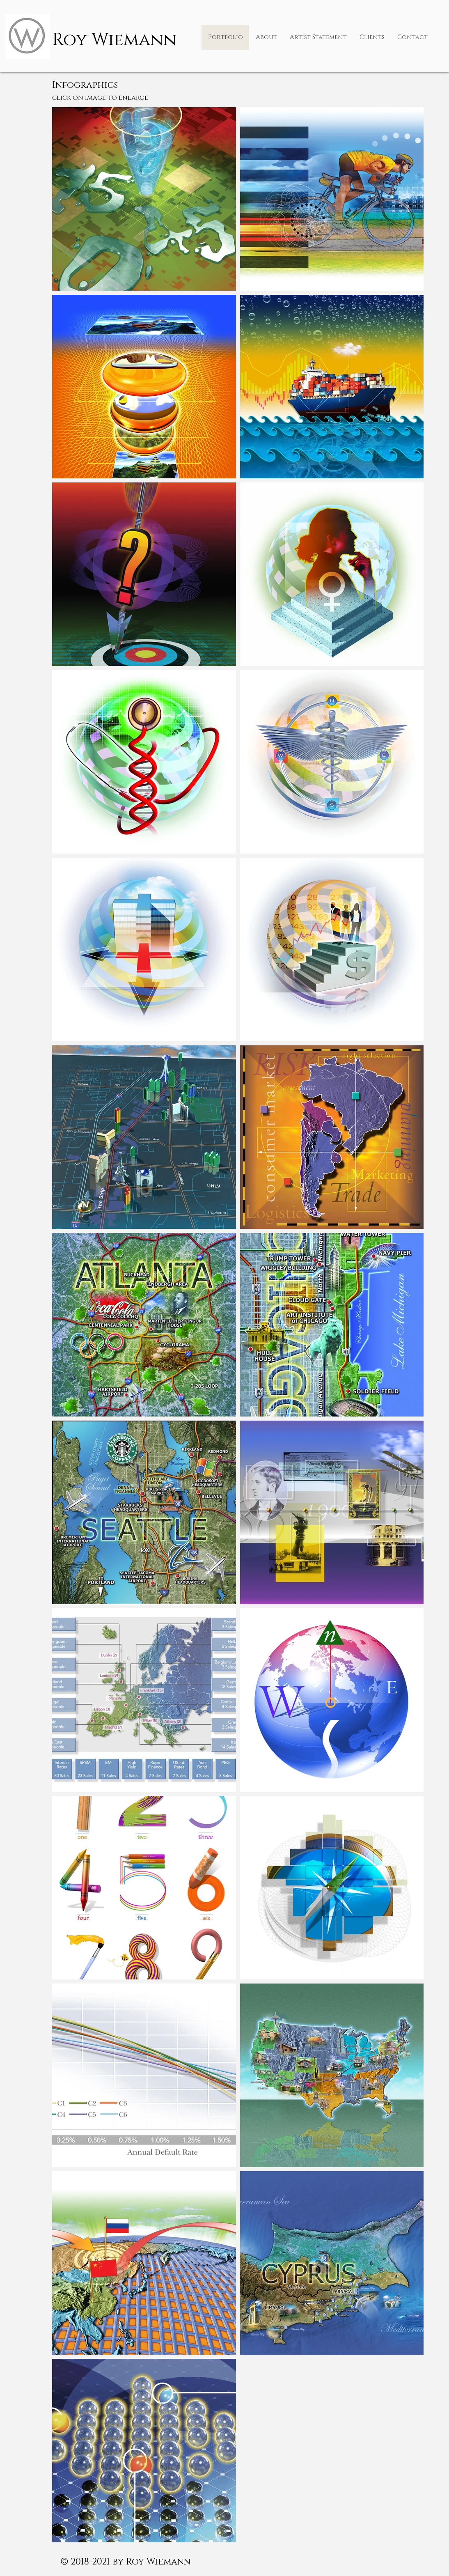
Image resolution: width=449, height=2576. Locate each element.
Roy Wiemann (114, 40)
